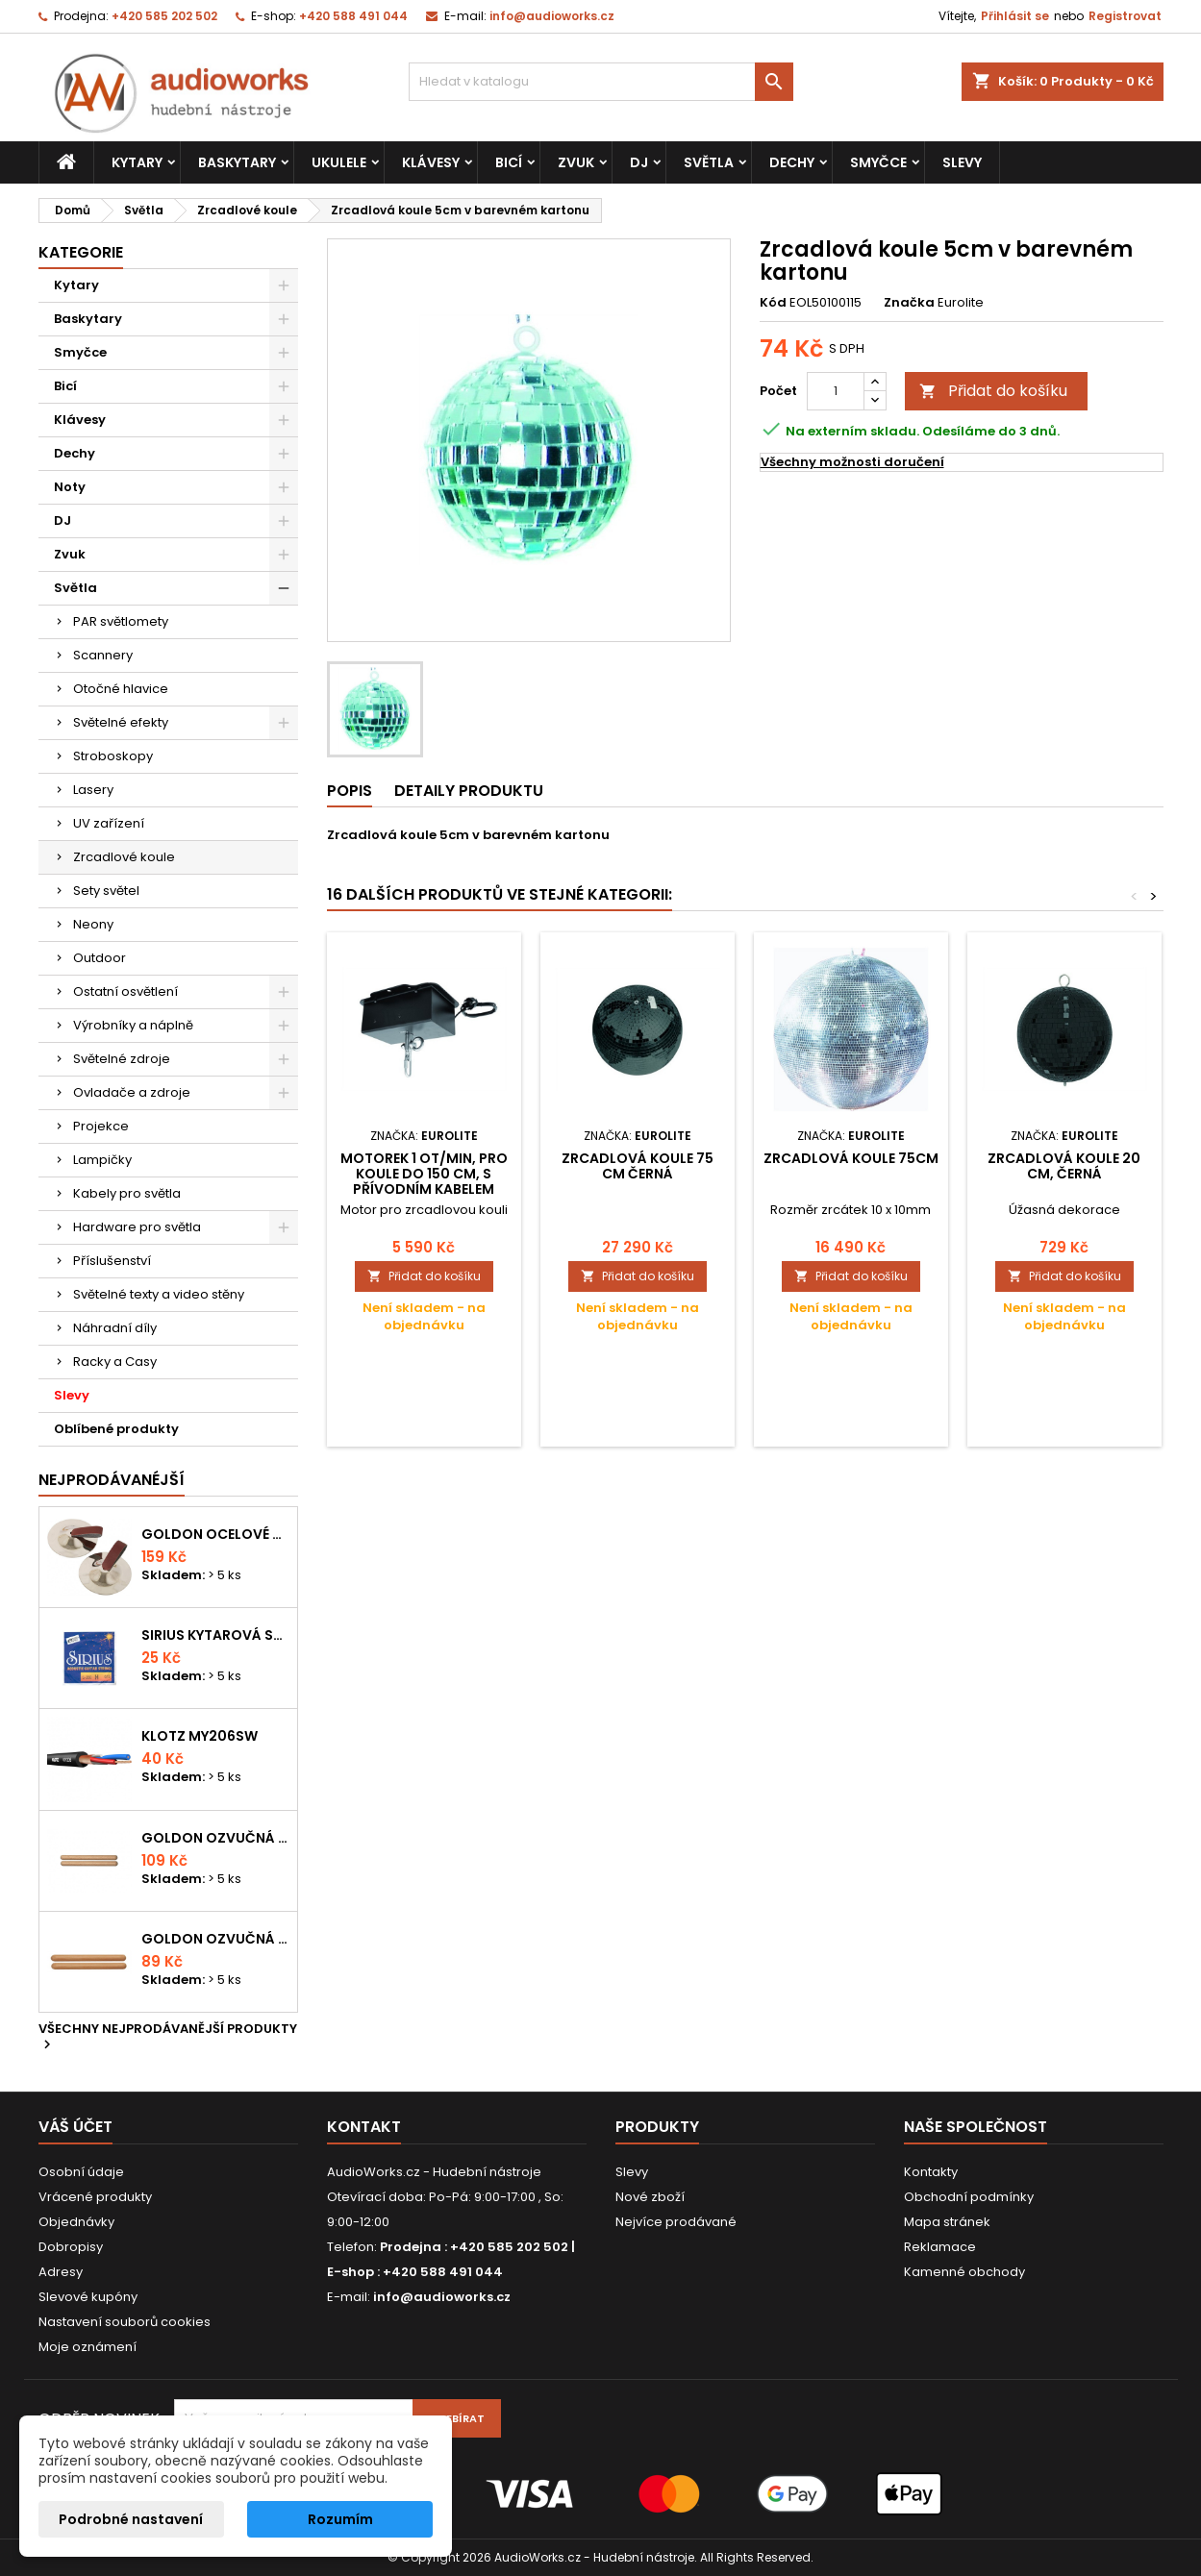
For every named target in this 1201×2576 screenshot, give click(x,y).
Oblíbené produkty (116, 1429)
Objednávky (76, 2222)
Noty (70, 487)
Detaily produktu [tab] (468, 791)
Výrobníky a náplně (133, 1025)
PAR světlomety (120, 621)
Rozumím (340, 2519)
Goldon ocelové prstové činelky (215, 1534)
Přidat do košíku (993, 391)
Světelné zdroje (121, 1059)
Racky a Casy (115, 1361)
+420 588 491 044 (353, 16)
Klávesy (431, 162)
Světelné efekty (120, 722)
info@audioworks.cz (551, 16)
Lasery (93, 789)
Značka (909, 302)
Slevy (962, 162)
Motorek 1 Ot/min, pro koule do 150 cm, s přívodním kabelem (424, 1174)
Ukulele (339, 162)
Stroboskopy (113, 756)
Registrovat (1125, 16)
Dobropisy (70, 2247)
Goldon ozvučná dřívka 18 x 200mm (215, 1837)
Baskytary (237, 162)
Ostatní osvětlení (125, 991)
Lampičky (102, 1160)
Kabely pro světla (127, 1193)
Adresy (60, 2272)
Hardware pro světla (137, 1227)
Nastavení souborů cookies (124, 2322)
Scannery (103, 655)
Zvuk (576, 162)
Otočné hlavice (120, 689)
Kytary (137, 162)
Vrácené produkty (95, 2197)
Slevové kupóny (88, 2297)
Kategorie (80, 252)
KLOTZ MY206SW (199, 1736)
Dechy (791, 162)
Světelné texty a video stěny (158, 1294)
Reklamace (940, 2247)
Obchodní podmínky (969, 2197)
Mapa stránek (947, 2222)
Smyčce (878, 162)
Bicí (508, 162)
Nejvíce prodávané (676, 2222)
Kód (773, 302)
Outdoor (99, 958)
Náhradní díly (115, 1328)
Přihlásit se (1015, 16)
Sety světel (106, 890)
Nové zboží (650, 2197)
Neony (93, 924)
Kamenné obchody (964, 2272)
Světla (709, 162)
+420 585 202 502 (164, 16)
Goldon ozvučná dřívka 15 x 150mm (215, 1938)
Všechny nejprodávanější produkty (167, 2037)
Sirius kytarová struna (215, 1635)
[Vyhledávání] (601, 81)
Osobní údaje (81, 2172)
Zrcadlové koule (124, 857)
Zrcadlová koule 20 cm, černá (1064, 1166)
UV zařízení (108, 823)
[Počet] (835, 391)
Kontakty (931, 2172)
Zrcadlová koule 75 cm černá (637, 1166)
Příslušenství (112, 1260)
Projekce (101, 1126)
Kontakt (364, 2127)
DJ (639, 162)
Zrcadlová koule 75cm (850, 1158)
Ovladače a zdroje (131, 1092)
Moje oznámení (87, 2347)
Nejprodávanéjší (111, 1480)
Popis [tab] (349, 791)
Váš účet (75, 2127)
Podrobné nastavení (131, 2519)
